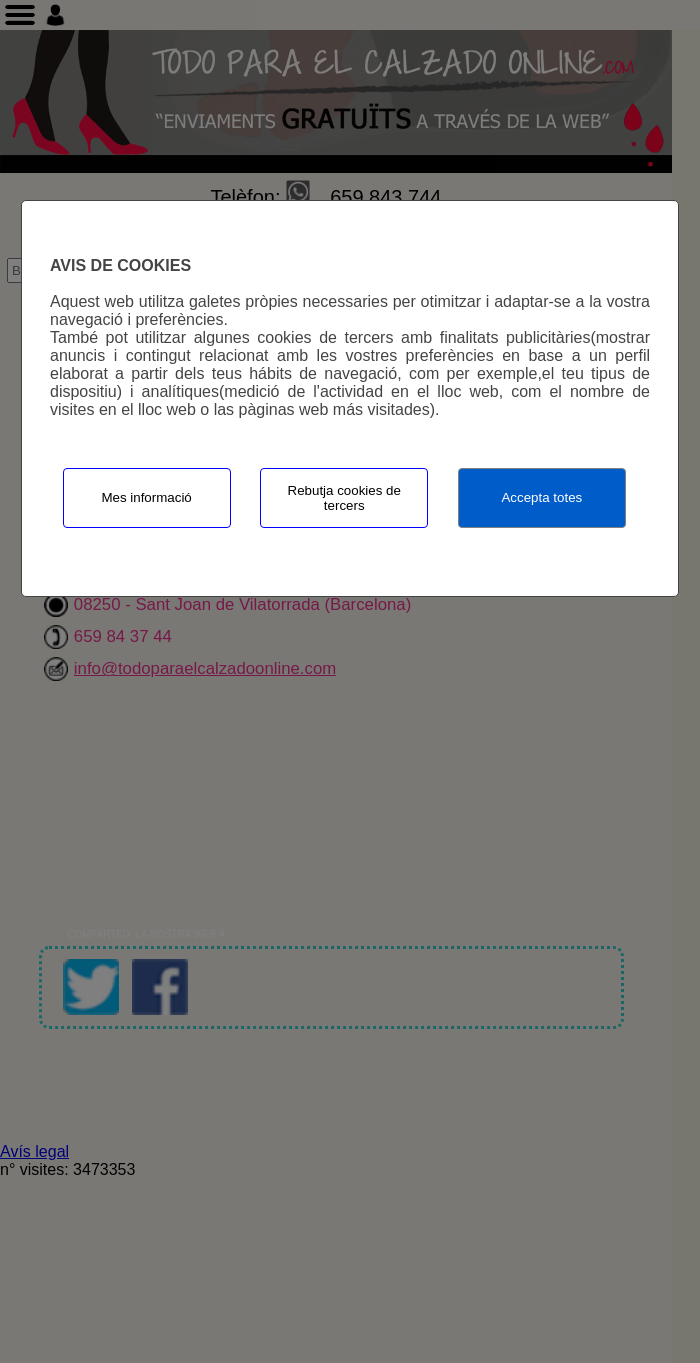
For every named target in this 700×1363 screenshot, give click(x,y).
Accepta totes (541, 497)
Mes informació (146, 497)
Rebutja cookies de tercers (344, 498)
